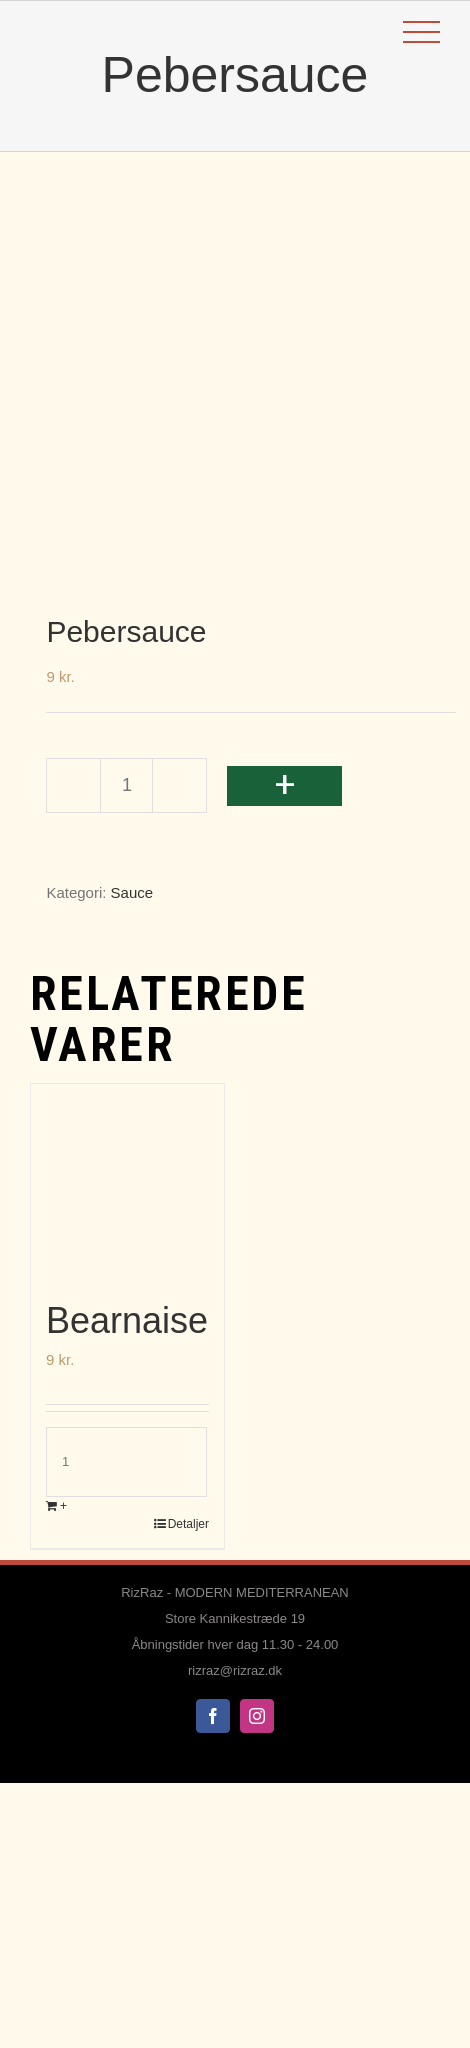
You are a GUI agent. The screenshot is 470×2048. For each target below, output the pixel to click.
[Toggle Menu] (421, 32)
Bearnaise (127, 1320)
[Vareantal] (126, 785)
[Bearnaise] (127, 1180)
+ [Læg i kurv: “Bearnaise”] (63, 1506)
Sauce (132, 892)
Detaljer (188, 1524)
